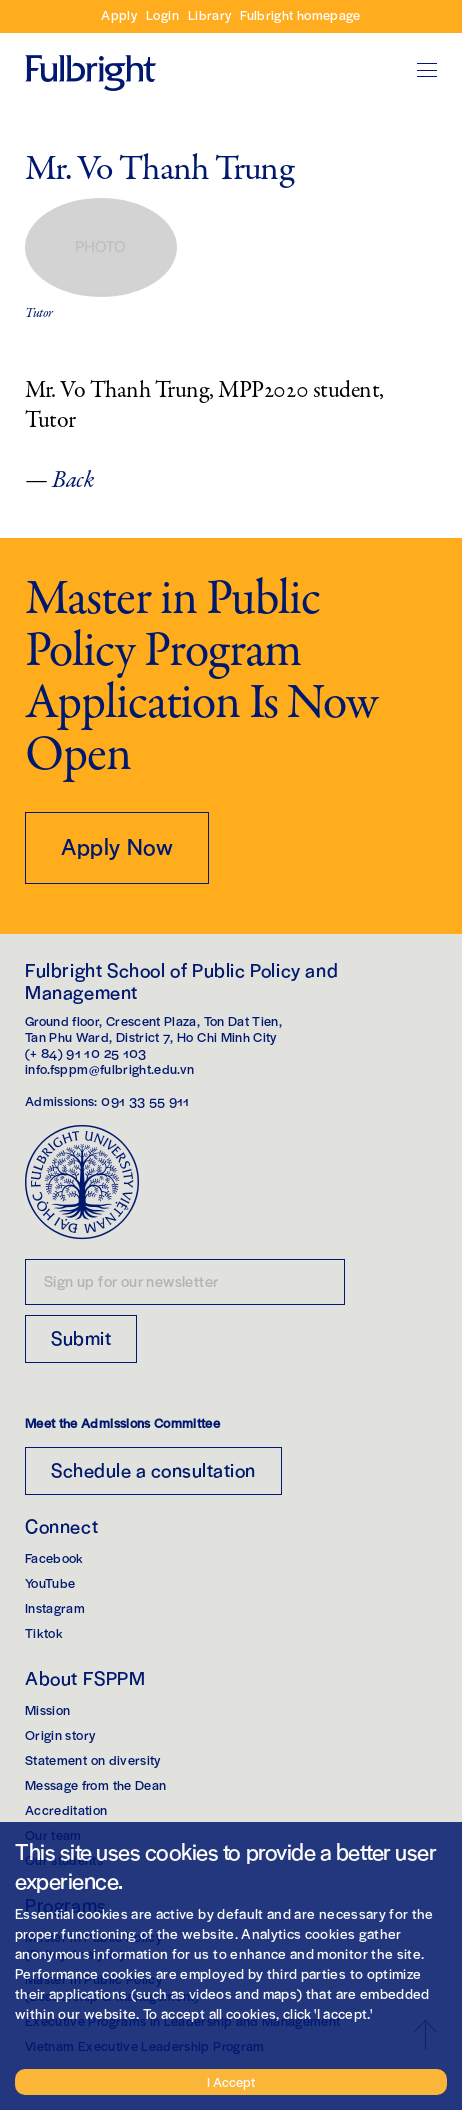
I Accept (231, 2081)
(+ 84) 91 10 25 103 (86, 1052)
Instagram (55, 1607)
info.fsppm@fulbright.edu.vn (109, 1068)
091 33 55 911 (145, 1100)
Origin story (60, 1734)
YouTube (50, 1582)
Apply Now (117, 846)
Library (209, 14)
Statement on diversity (93, 1759)
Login (162, 14)
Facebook (54, 1557)
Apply (119, 14)
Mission (47, 1709)
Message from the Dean (95, 1784)
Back (73, 480)
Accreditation (66, 1809)
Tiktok (44, 1632)
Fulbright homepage (300, 14)
